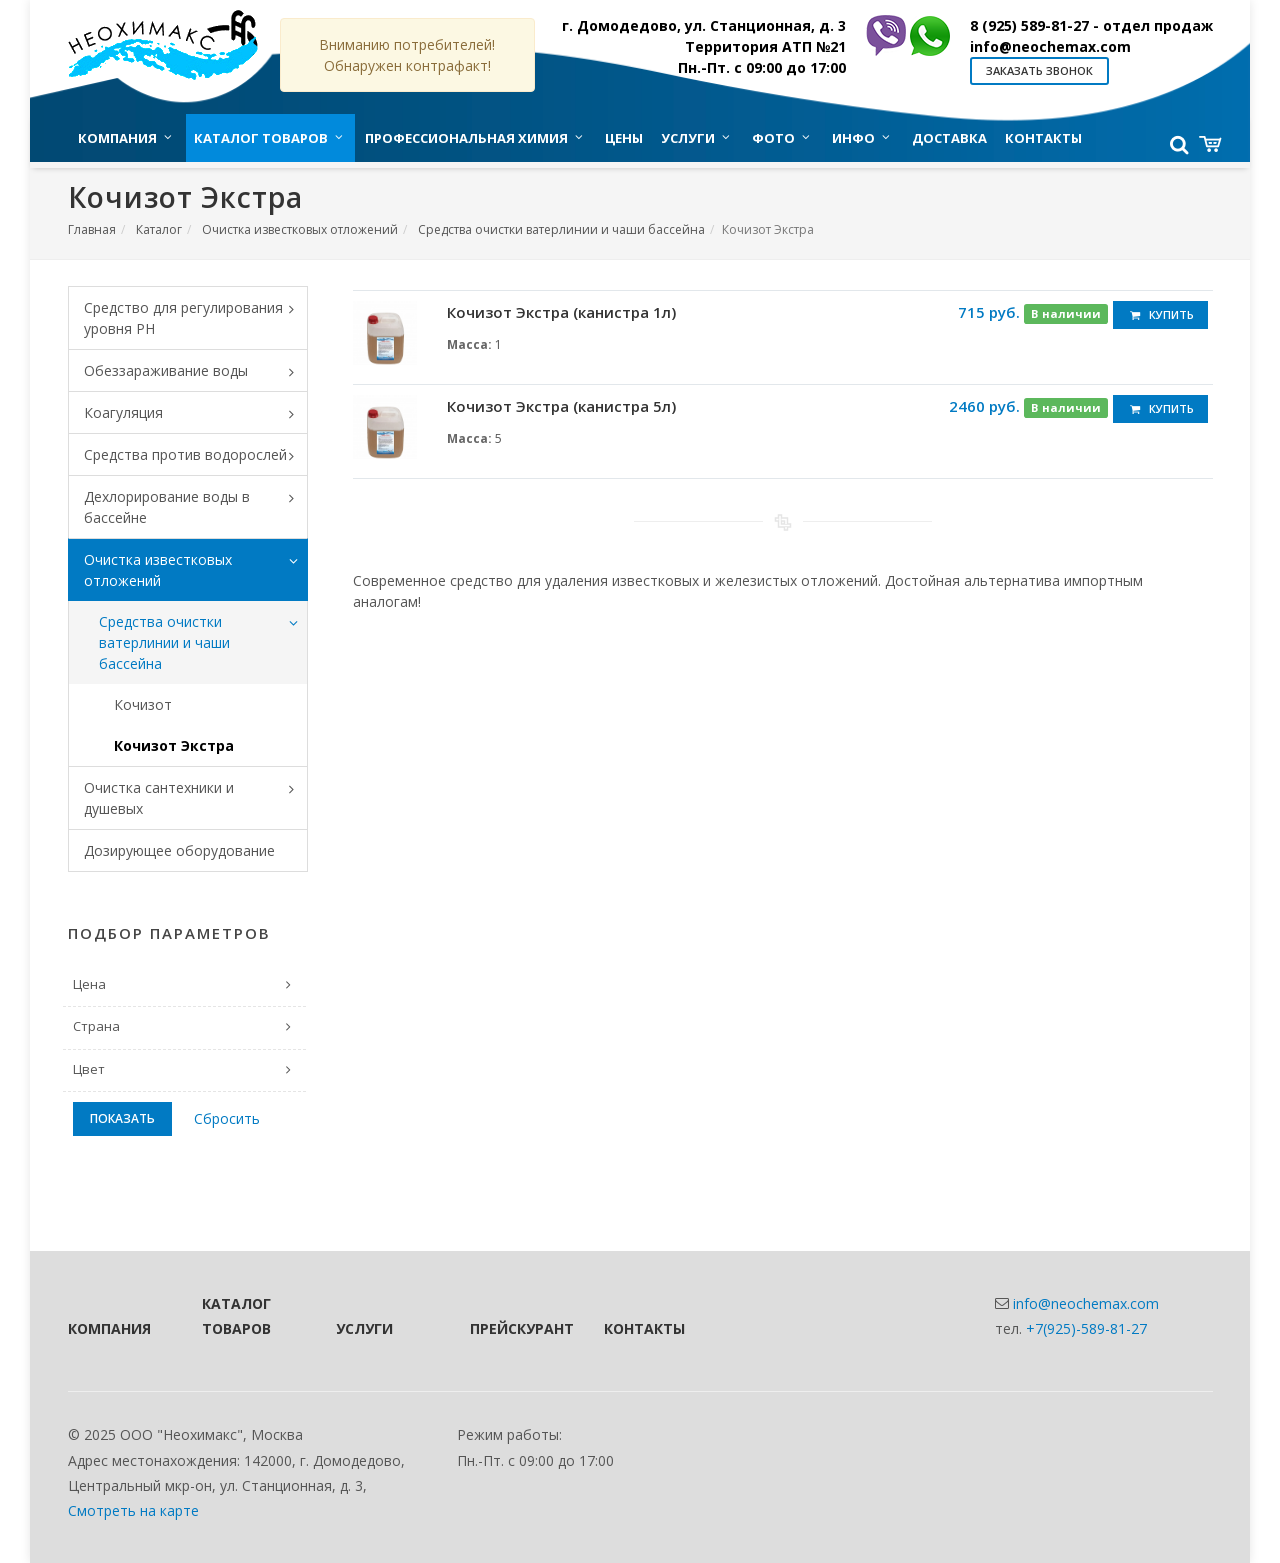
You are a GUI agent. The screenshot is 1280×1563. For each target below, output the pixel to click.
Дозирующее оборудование (179, 850)
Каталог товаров (236, 1316)
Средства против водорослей (196, 456)
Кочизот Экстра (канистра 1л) (561, 312)
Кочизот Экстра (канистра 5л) (561, 406)
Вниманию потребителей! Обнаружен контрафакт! (407, 55)
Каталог (159, 229)
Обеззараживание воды (196, 372)
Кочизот (143, 704)
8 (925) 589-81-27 (1091, 25)
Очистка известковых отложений (300, 229)
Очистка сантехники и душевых (196, 798)
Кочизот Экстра (174, 745)
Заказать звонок (1039, 70)
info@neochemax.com (1050, 46)
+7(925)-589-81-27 (1086, 1328)
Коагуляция (196, 414)
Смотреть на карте (133, 1510)
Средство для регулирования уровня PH (196, 318)
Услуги (364, 1328)
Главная (92, 229)
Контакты (644, 1328)
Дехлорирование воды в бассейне (196, 507)
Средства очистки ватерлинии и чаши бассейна (561, 229)
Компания (108, 1328)
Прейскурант (510, 1328)
